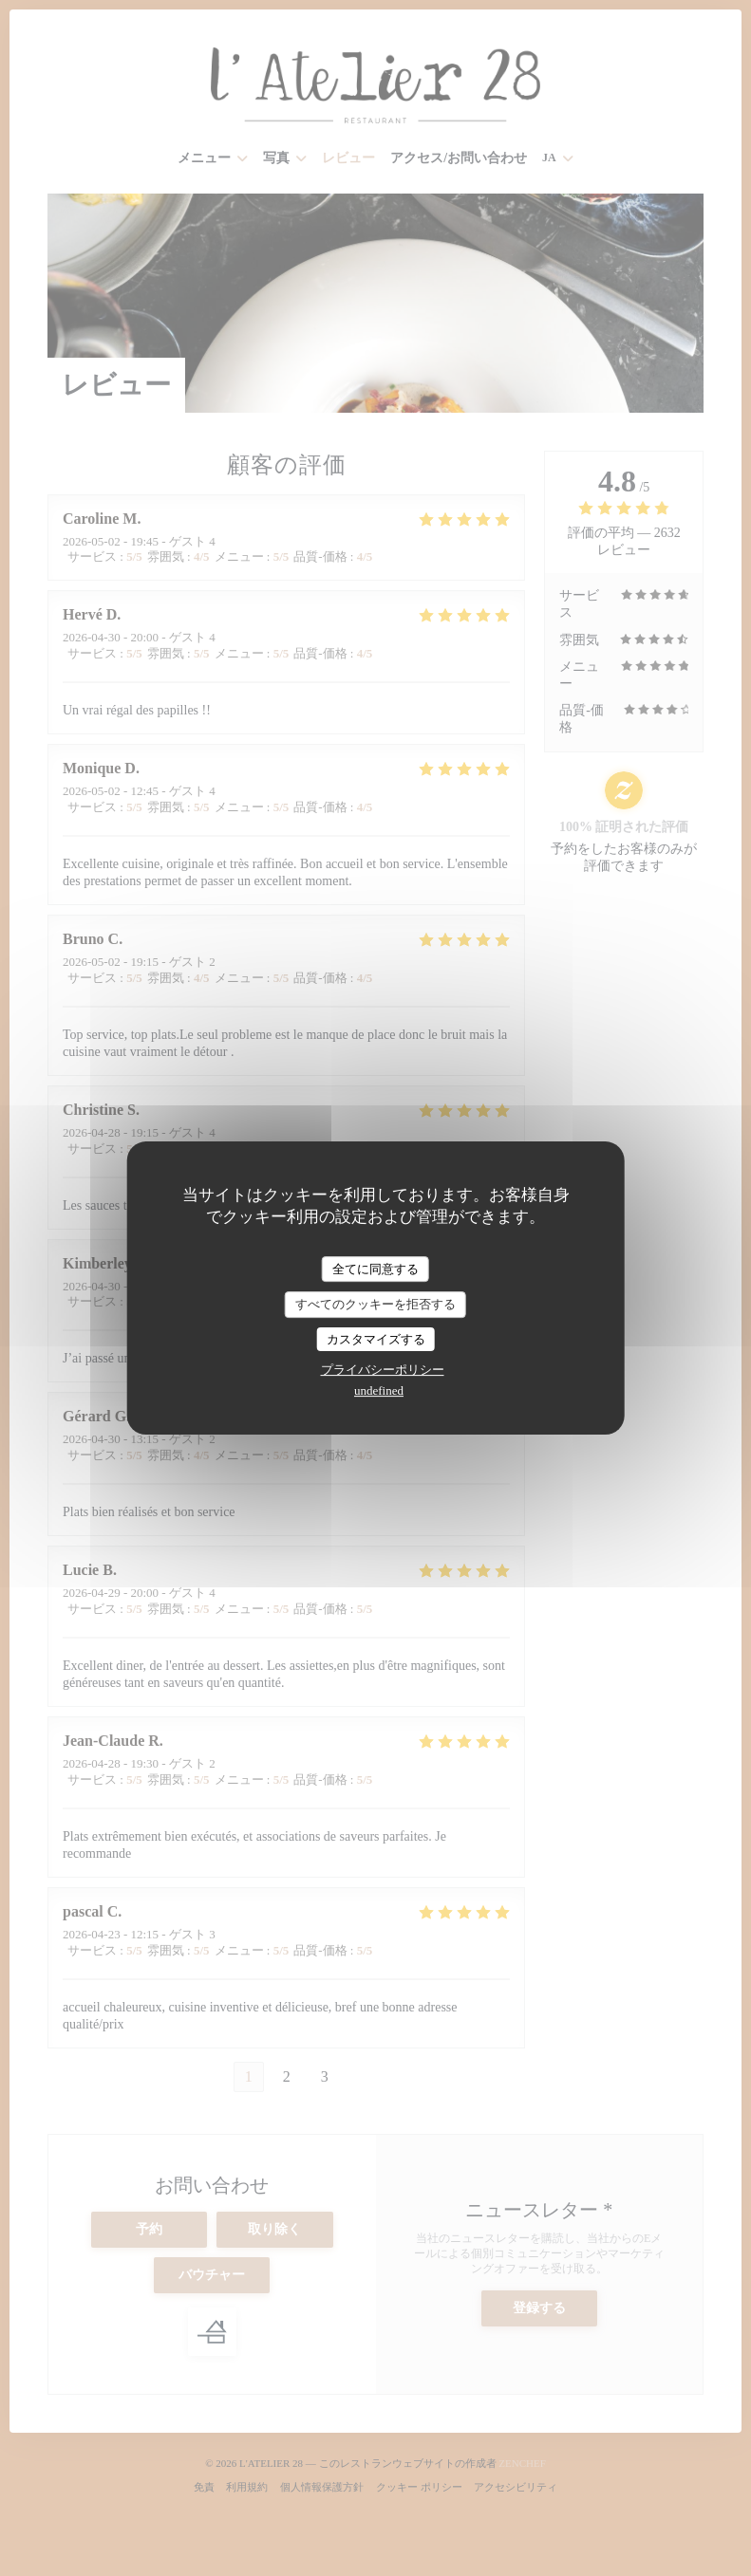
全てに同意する (375, 1269)
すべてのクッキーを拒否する (375, 1304)
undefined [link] (379, 1390)
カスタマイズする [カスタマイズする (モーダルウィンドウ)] (376, 1339)
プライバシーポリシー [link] (382, 1369)
